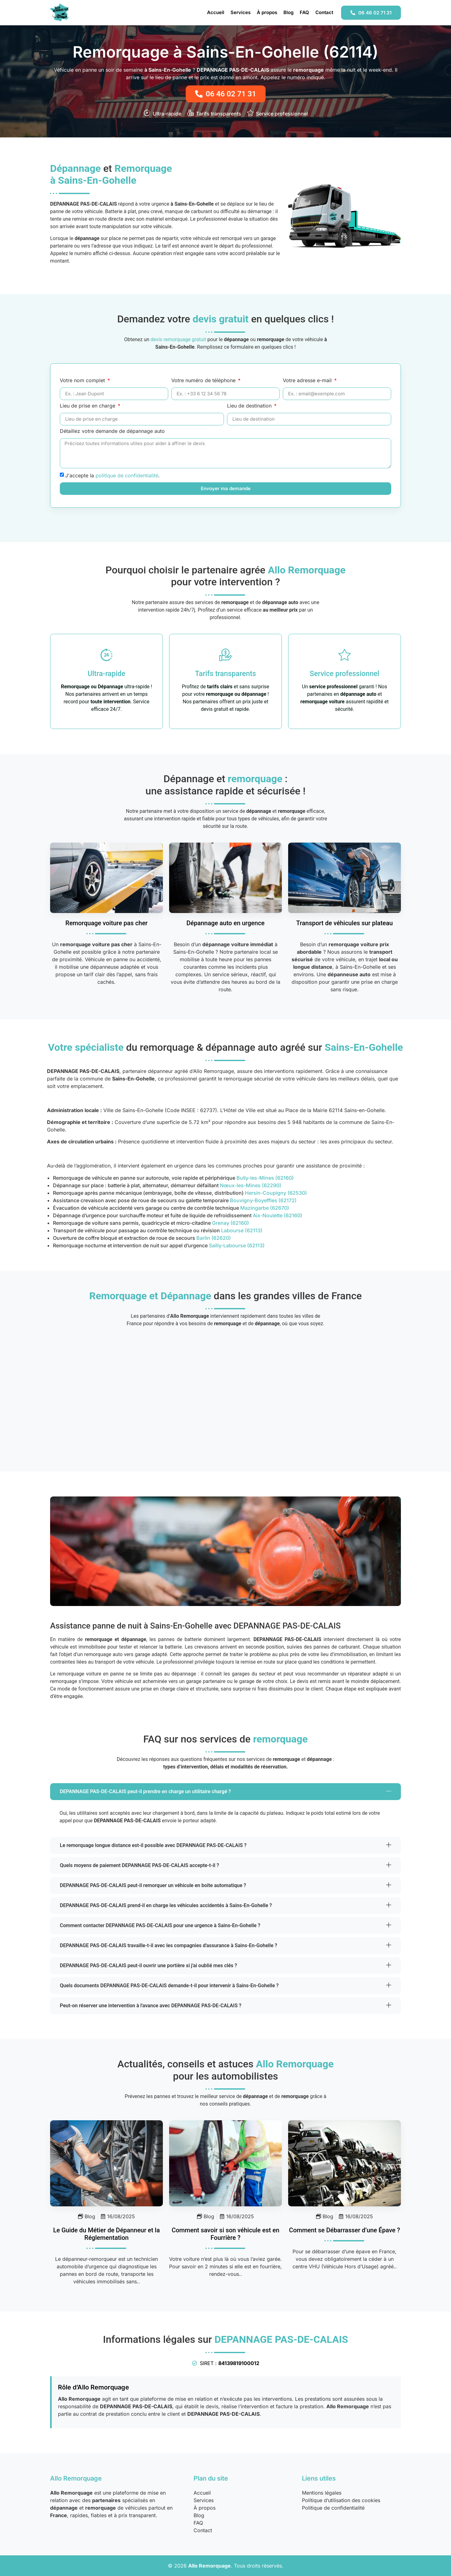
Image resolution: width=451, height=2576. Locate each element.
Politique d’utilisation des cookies (341, 2500)
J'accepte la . (112, 475)
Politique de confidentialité (333, 2508)
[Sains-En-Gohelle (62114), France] (225, 1395)
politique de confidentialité (127, 475)
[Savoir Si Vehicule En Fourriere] (225, 2163)
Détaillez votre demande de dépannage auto (112, 431)
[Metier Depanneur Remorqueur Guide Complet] (106, 2163)
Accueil (215, 12)
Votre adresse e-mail (308, 380)
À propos (267, 12)
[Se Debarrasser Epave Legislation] (344, 2163)
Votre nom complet (83, 380)
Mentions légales (321, 2493)
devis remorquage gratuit (178, 339)
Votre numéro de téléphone (204, 380)
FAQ (304, 12)
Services (241, 12)
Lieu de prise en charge (88, 406)
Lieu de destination (250, 406)
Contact (324, 12)
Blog (288, 12)
